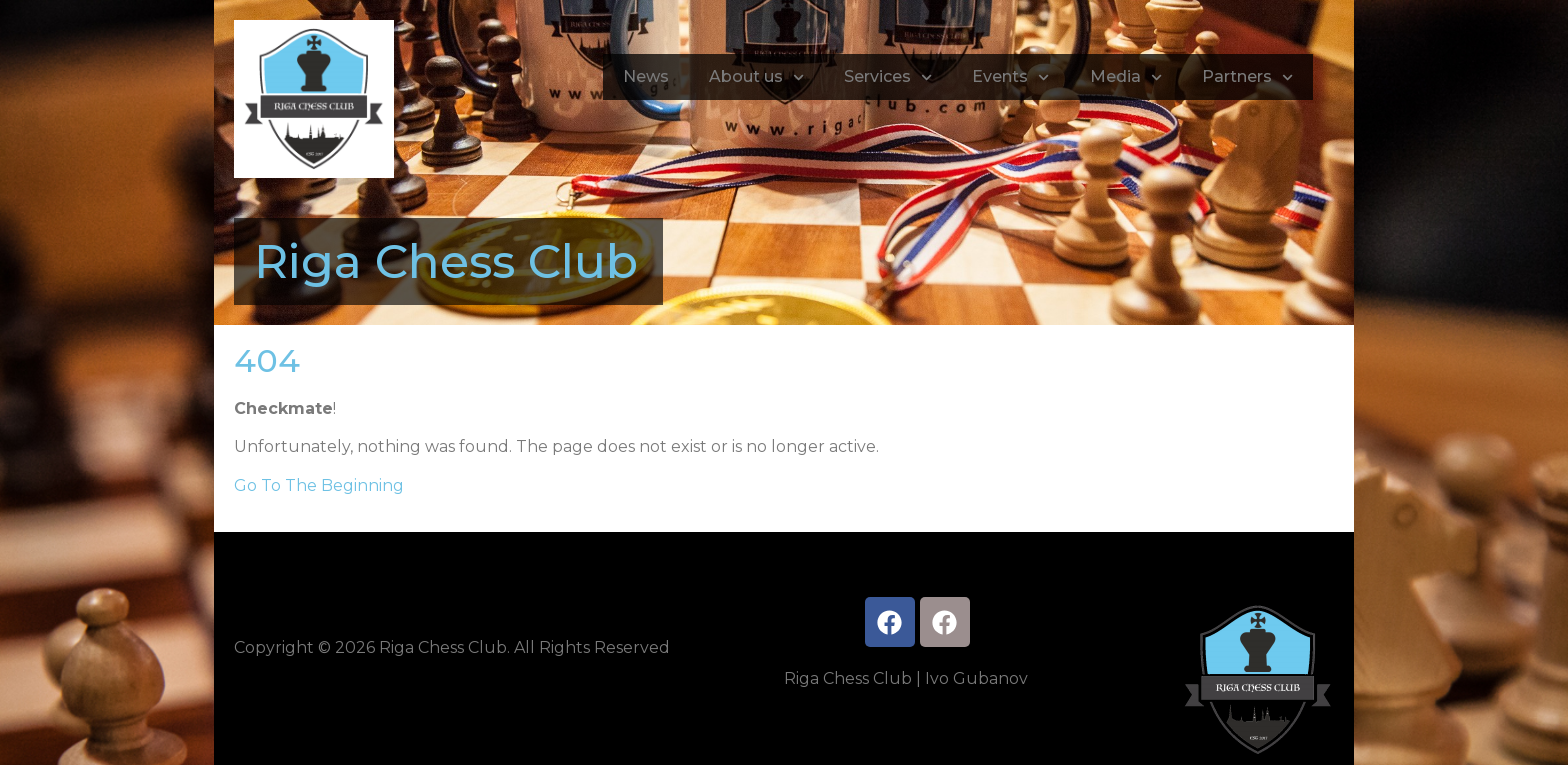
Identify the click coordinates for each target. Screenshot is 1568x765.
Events (1010, 77)
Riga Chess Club (446, 261)
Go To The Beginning (319, 485)
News (646, 76)
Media (1126, 77)
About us (756, 77)
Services (888, 77)
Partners (1247, 77)
